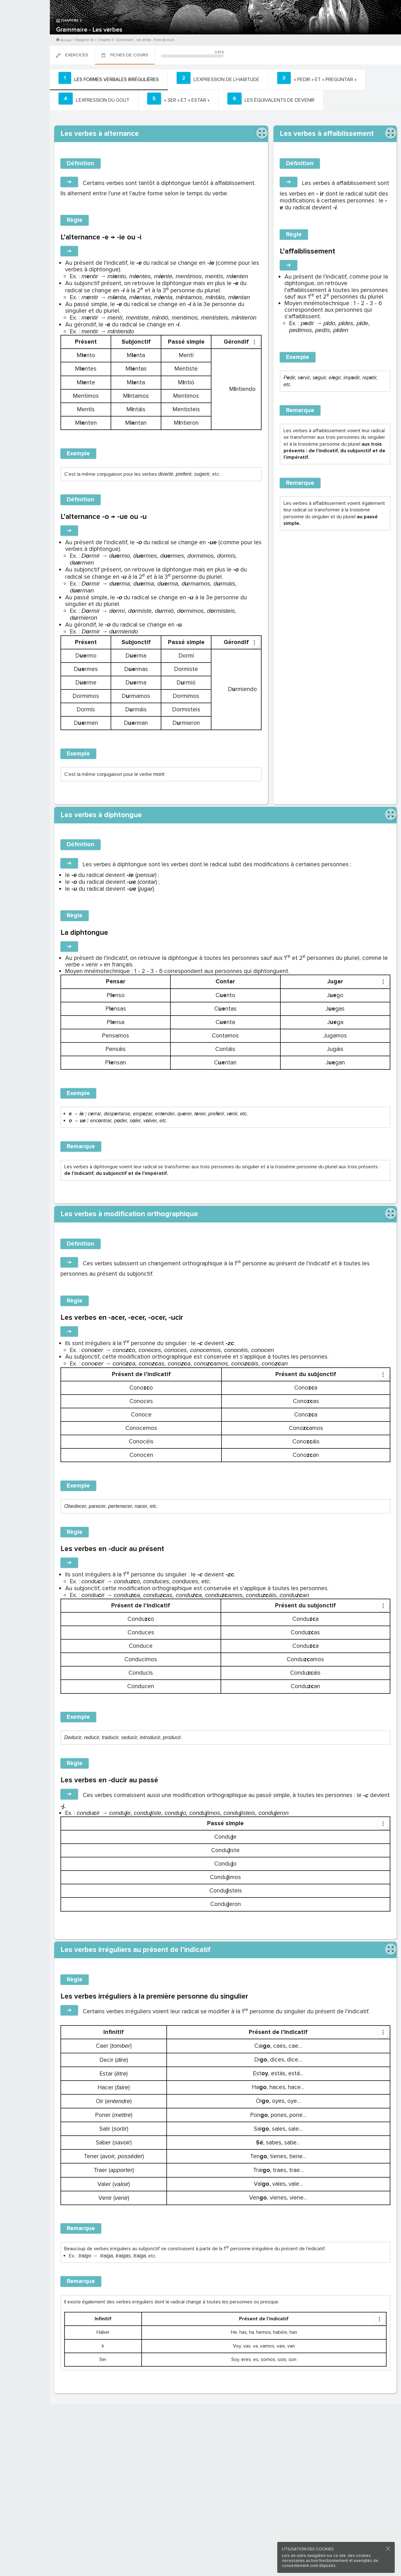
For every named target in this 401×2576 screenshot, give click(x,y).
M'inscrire (25, 28)
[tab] (107, 79)
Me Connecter (25, 37)
